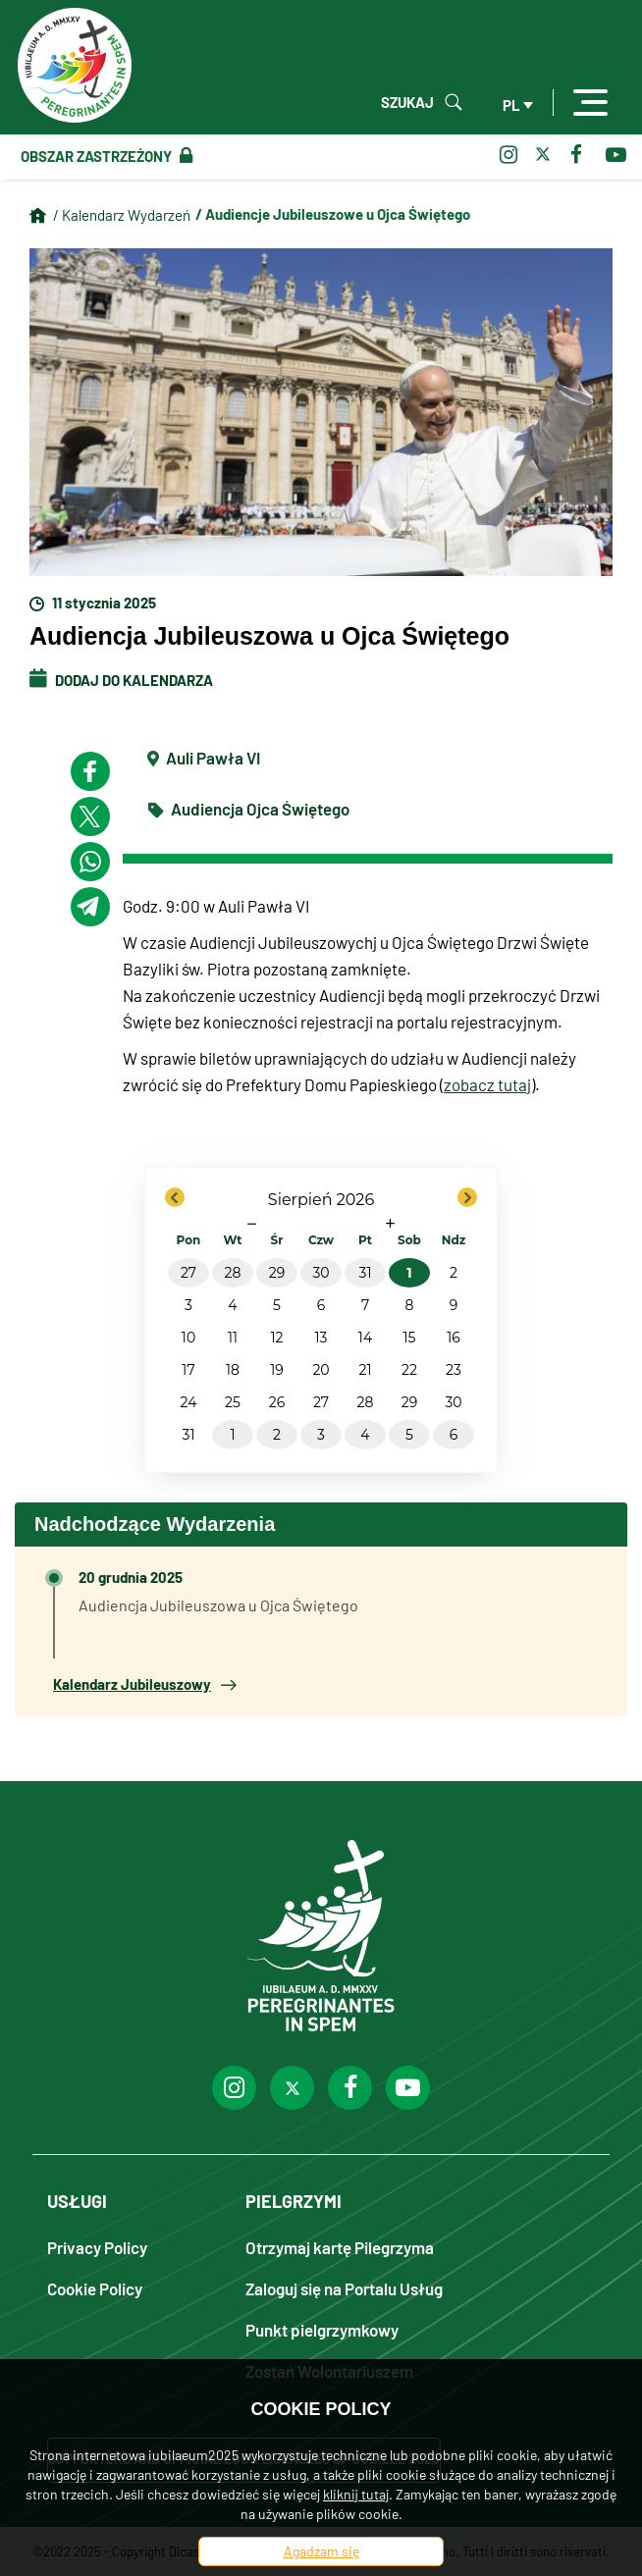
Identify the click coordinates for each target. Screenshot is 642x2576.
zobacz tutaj (487, 1084)
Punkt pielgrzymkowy (322, 2329)
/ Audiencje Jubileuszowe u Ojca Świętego (332, 214)
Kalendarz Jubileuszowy (144, 1684)
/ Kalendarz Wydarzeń (121, 215)
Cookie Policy (94, 2288)
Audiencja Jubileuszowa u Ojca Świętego (218, 1605)
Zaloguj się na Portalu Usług (344, 2288)
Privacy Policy (97, 2246)
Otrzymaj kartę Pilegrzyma (339, 2246)
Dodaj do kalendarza (121, 680)
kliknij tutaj (356, 2494)
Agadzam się (321, 2551)
